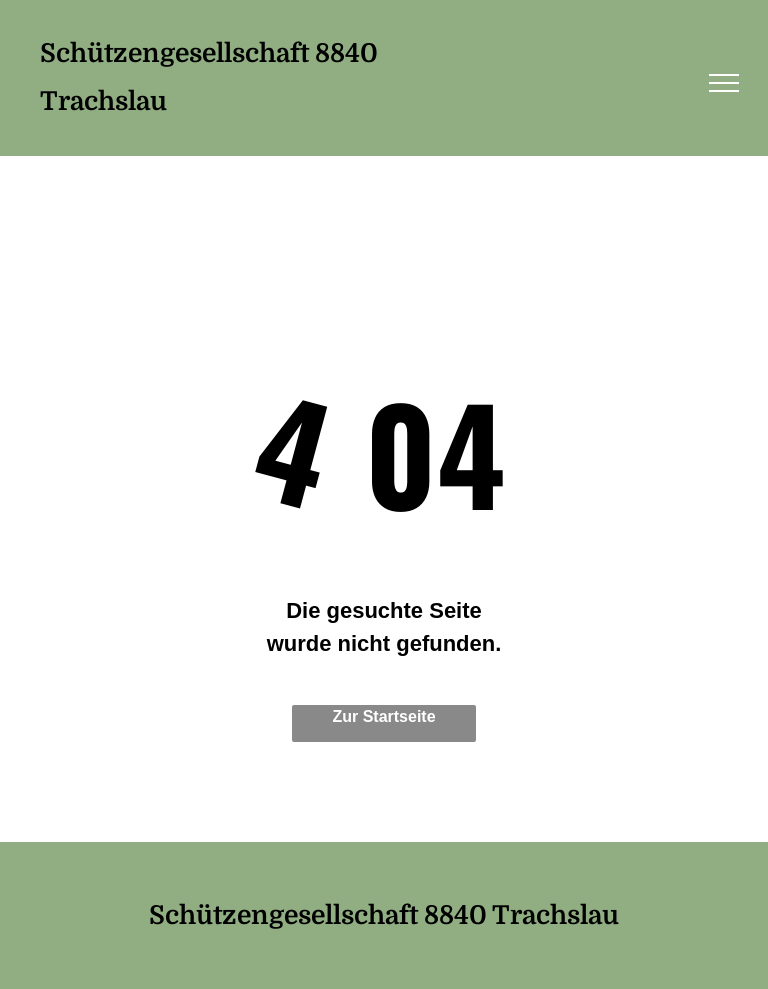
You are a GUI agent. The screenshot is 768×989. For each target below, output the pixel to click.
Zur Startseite (383, 716)
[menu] (724, 83)
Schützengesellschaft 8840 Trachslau (384, 915)
